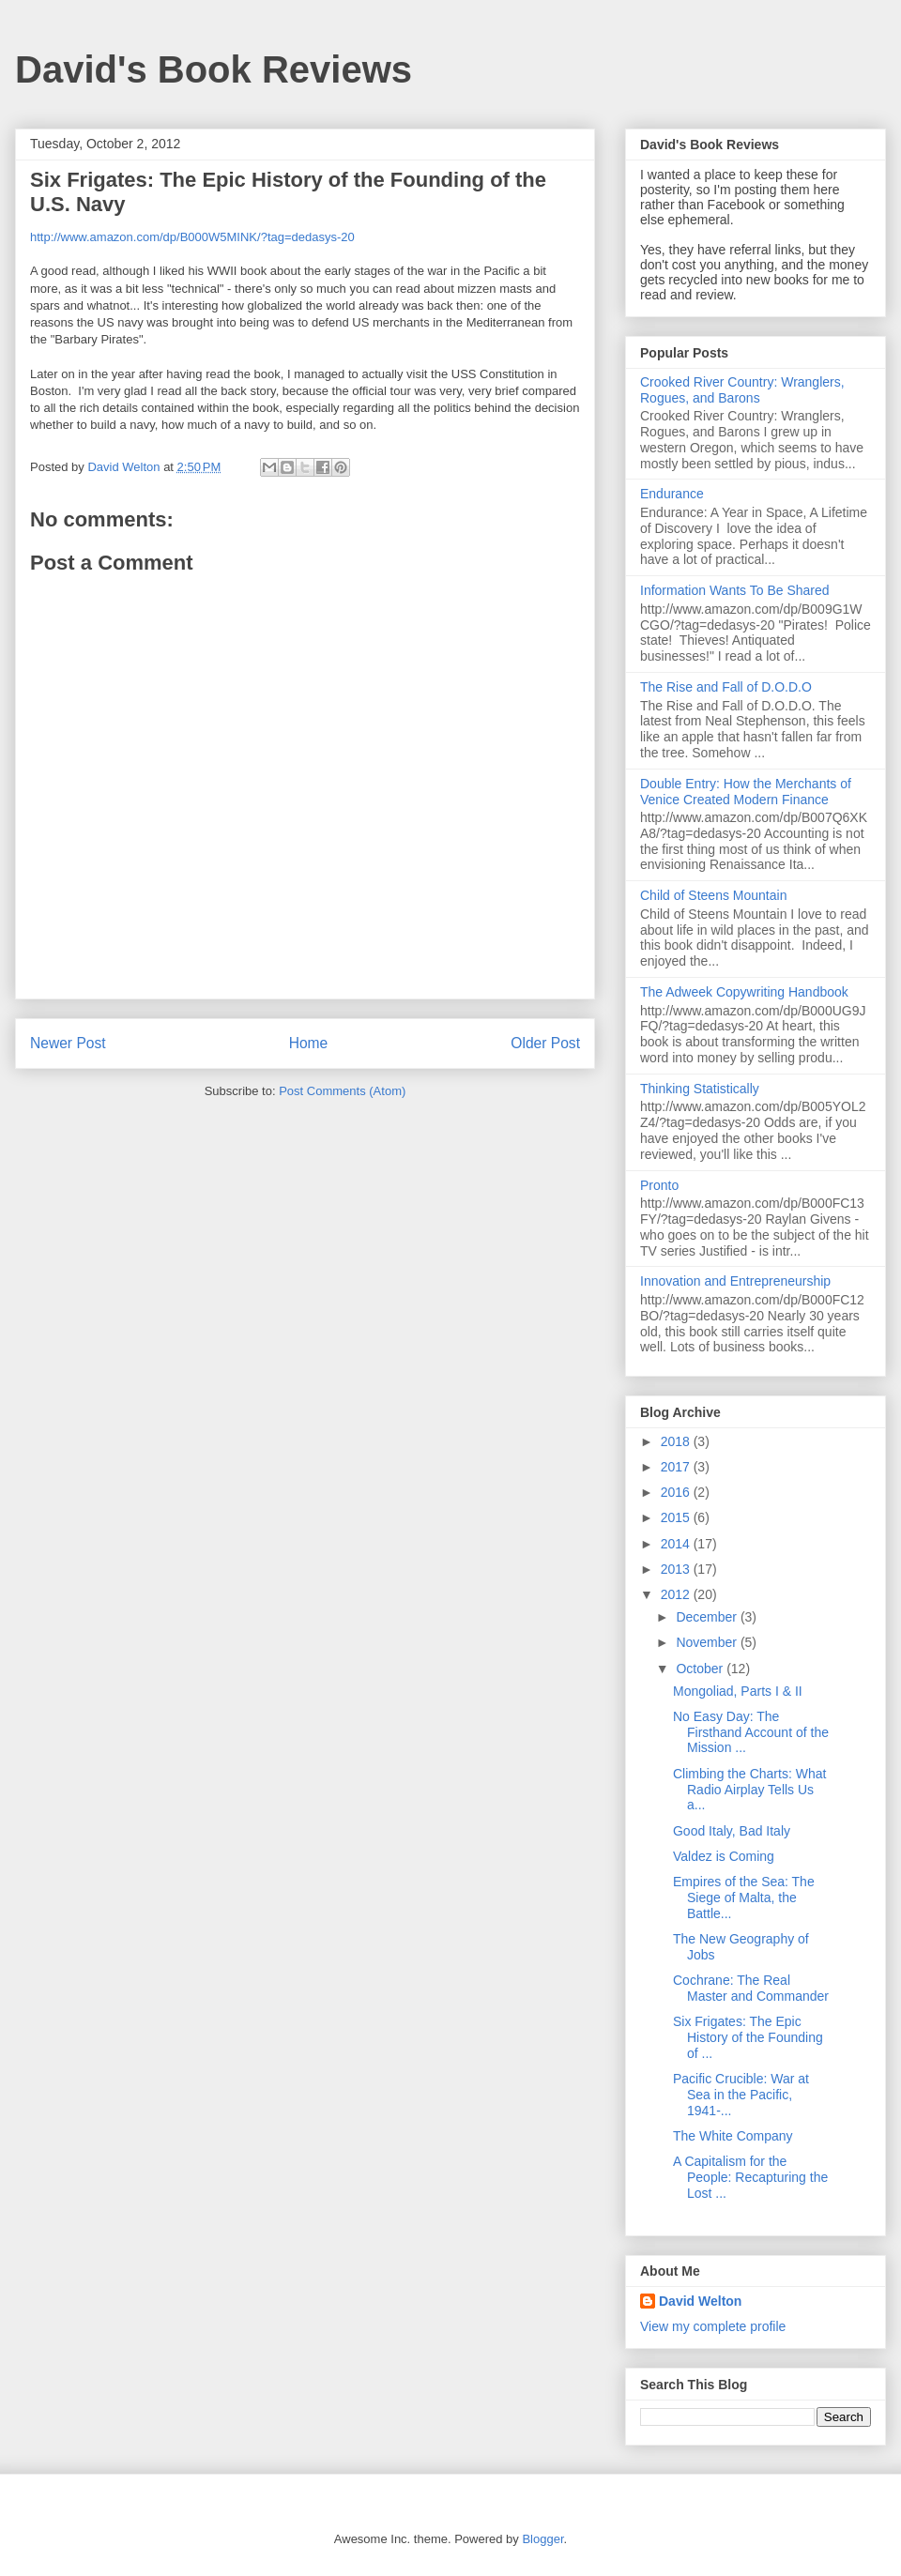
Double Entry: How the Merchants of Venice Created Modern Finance (745, 791)
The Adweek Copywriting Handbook (744, 991)
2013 (677, 1569)
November (708, 1642)
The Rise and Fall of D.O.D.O (726, 686)
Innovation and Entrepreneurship (735, 1280)
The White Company (733, 2135)
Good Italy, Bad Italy (731, 1830)
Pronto (659, 1185)
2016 (677, 1492)
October (701, 1668)
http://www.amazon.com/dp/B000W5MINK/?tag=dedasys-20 (192, 237)
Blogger (542, 2539)
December (708, 1616)
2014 (677, 1543)
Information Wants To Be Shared (735, 590)
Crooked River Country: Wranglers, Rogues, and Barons (742, 389)
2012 (677, 1594)
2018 (677, 1441)
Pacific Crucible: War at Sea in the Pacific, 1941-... (741, 2094)
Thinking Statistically (699, 1088)
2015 (677, 1517)
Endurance (672, 493)
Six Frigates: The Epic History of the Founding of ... (748, 2037)
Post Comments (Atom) (342, 1091)
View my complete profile (713, 2326)
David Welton (700, 2301)
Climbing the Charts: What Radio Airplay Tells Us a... (749, 1789)
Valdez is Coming (723, 1856)
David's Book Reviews (213, 69)
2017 (677, 1466)
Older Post (545, 1043)
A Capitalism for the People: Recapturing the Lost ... (750, 2177)
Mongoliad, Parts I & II (737, 1691)
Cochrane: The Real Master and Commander (751, 1988)
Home (308, 1043)
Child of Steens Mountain (713, 895)
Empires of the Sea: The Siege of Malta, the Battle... (744, 1897)
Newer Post (68, 1043)
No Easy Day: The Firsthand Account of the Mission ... (751, 1732)
